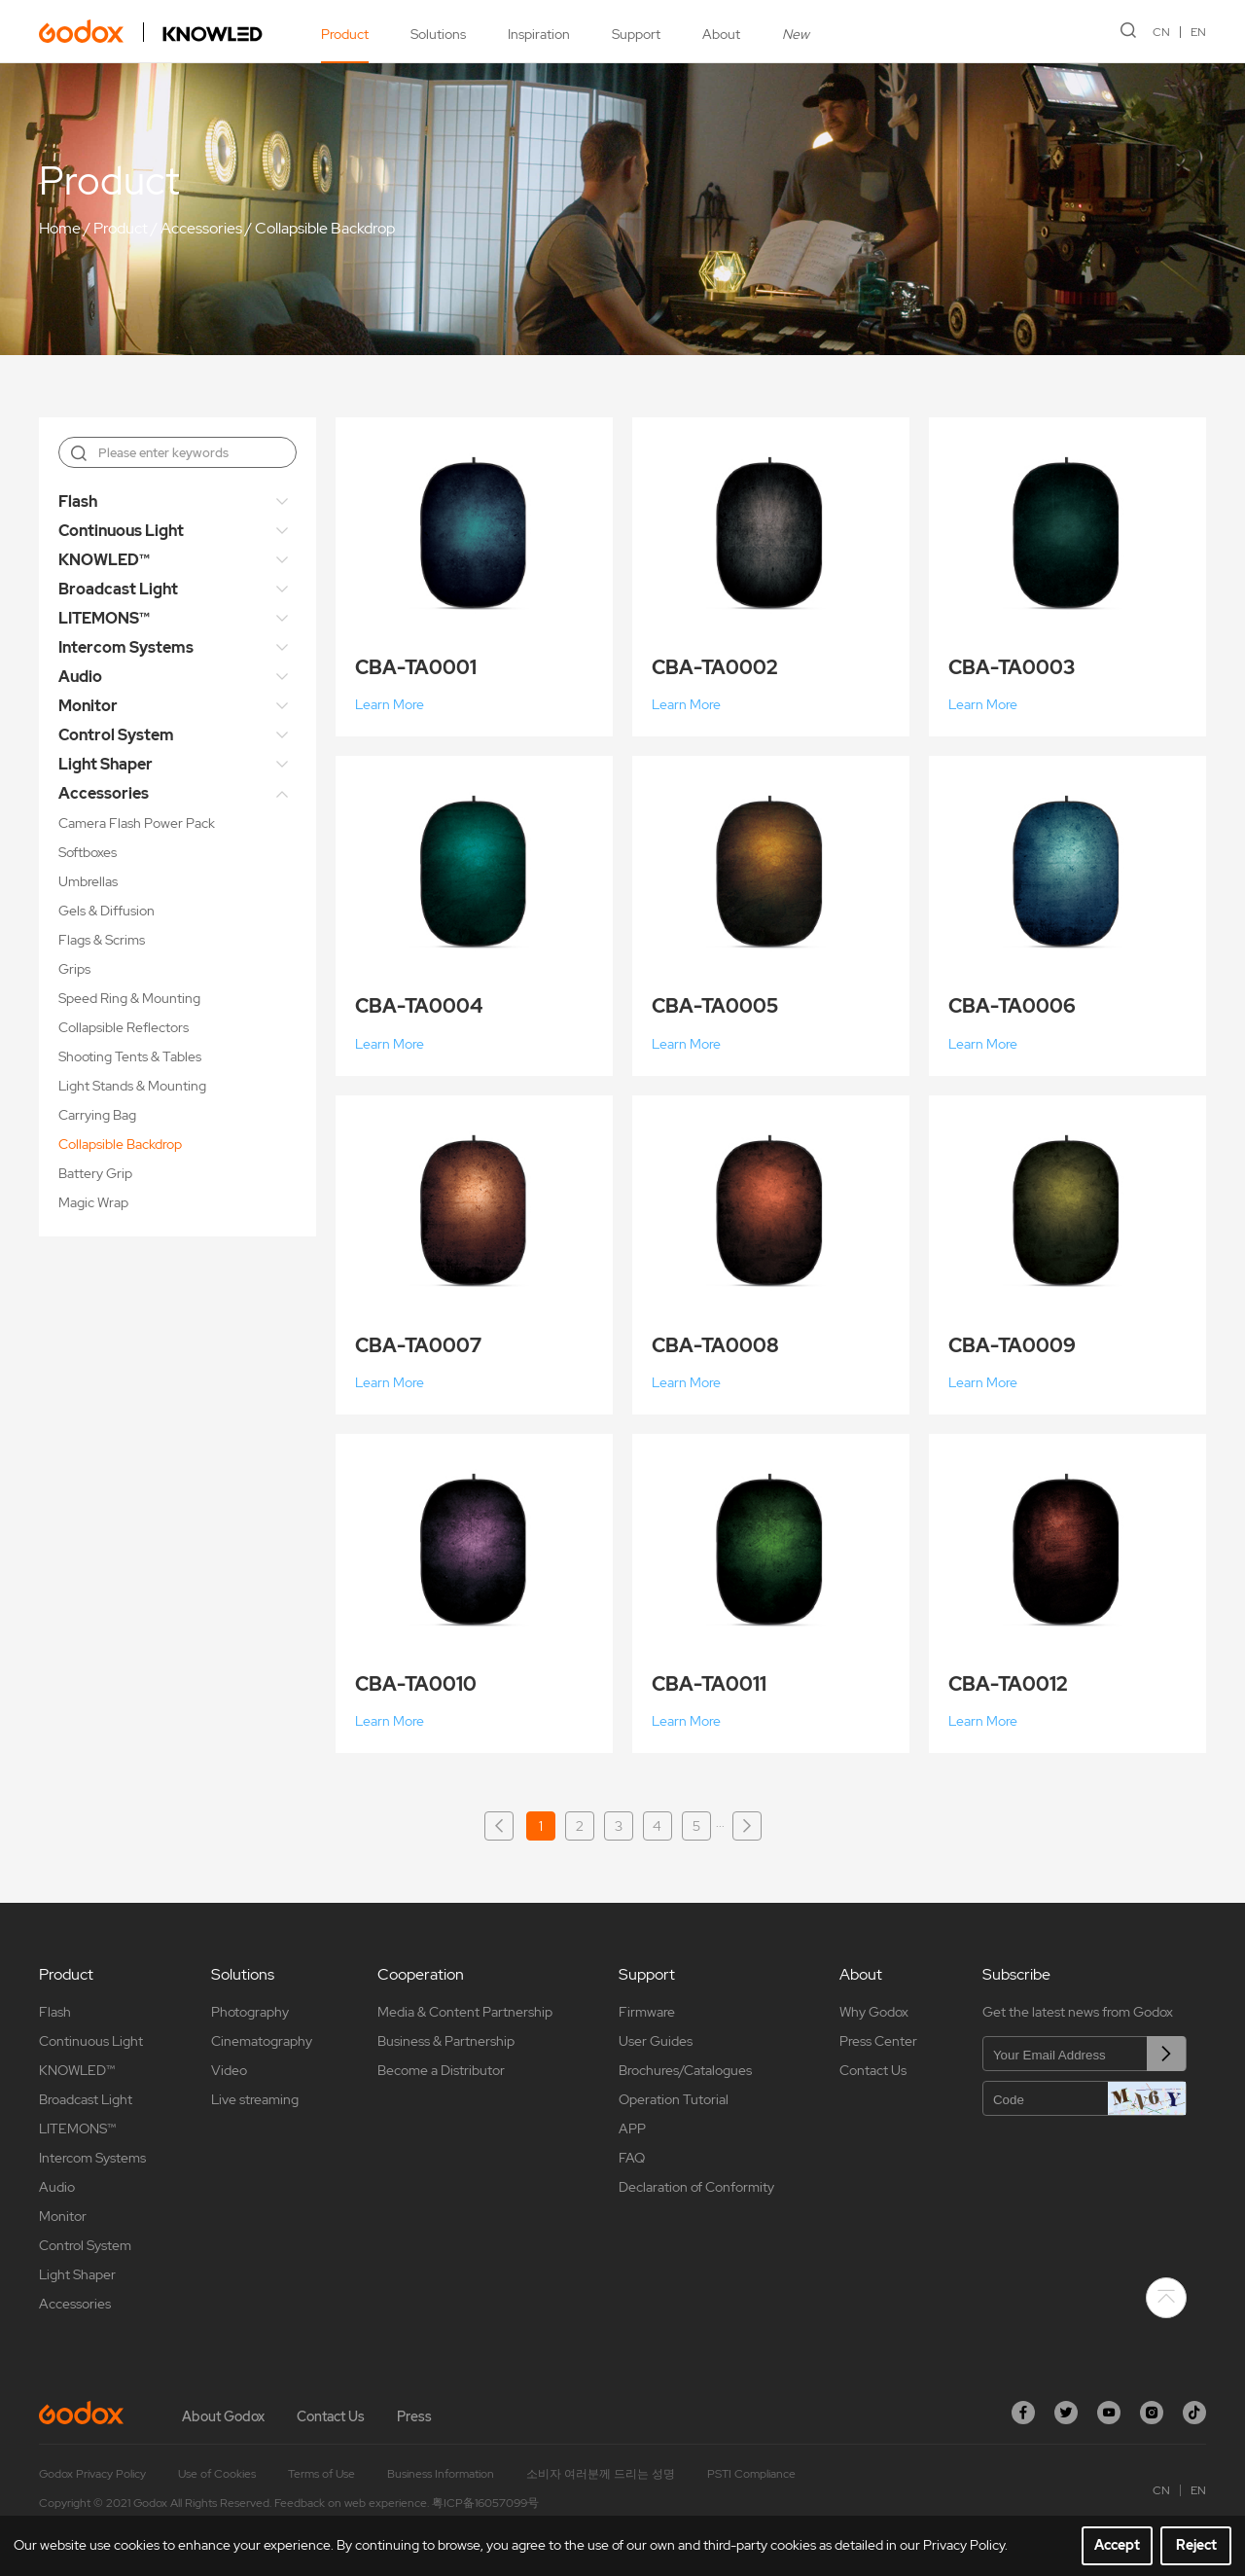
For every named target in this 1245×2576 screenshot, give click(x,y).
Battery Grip (95, 1173)
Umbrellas (88, 881)
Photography (250, 2012)
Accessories (201, 228)
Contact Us (873, 2070)
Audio (80, 676)
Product (345, 34)
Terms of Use (321, 2474)
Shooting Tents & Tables (129, 1056)
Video (229, 2070)
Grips (74, 969)
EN (1198, 32)
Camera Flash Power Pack (136, 823)
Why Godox (873, 2012)
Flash (77, 501)
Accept (1117, 2545)
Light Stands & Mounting (132, 1085)
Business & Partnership (446, 2041)
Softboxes (87, 852)
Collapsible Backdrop (325, 228)
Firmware (647, 2012)
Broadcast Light (118, 589)
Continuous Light (121, 530)
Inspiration (539, 34)
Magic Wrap (93, 1202)
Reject (1196, 2545)
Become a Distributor (441, 2070)
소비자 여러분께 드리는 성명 (600, 2474)
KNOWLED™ (104, 560)
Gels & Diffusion (106, 910)
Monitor (88, 706)
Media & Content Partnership (464, 2012)
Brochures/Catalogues (685, 2070)
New (795, 34)
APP (632, 2128)
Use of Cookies (217, 2474)
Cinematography (261, 2041)
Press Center (878, 2041)
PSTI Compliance (751, 2474)
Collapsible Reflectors (123, 1027)
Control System (116, 735)
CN (1161, 32)
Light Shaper (105, 764)
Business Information (440, 2474)
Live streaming (255, 2099)
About (721, 34)
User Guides (656, 2041)
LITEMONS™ (104, 618)
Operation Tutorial (674, 2099)
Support (636, 34)
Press (414, 2416)
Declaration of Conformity (696, 2187)
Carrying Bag (97, 1115)
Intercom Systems (126, 647)
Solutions (438, 34)
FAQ (632, 2157)
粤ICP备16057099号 (485, 2503)
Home (60, 228)
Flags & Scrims (101, 939)
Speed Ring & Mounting (129, 998)
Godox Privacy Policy (92, 2474)
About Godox (223, 2416)
